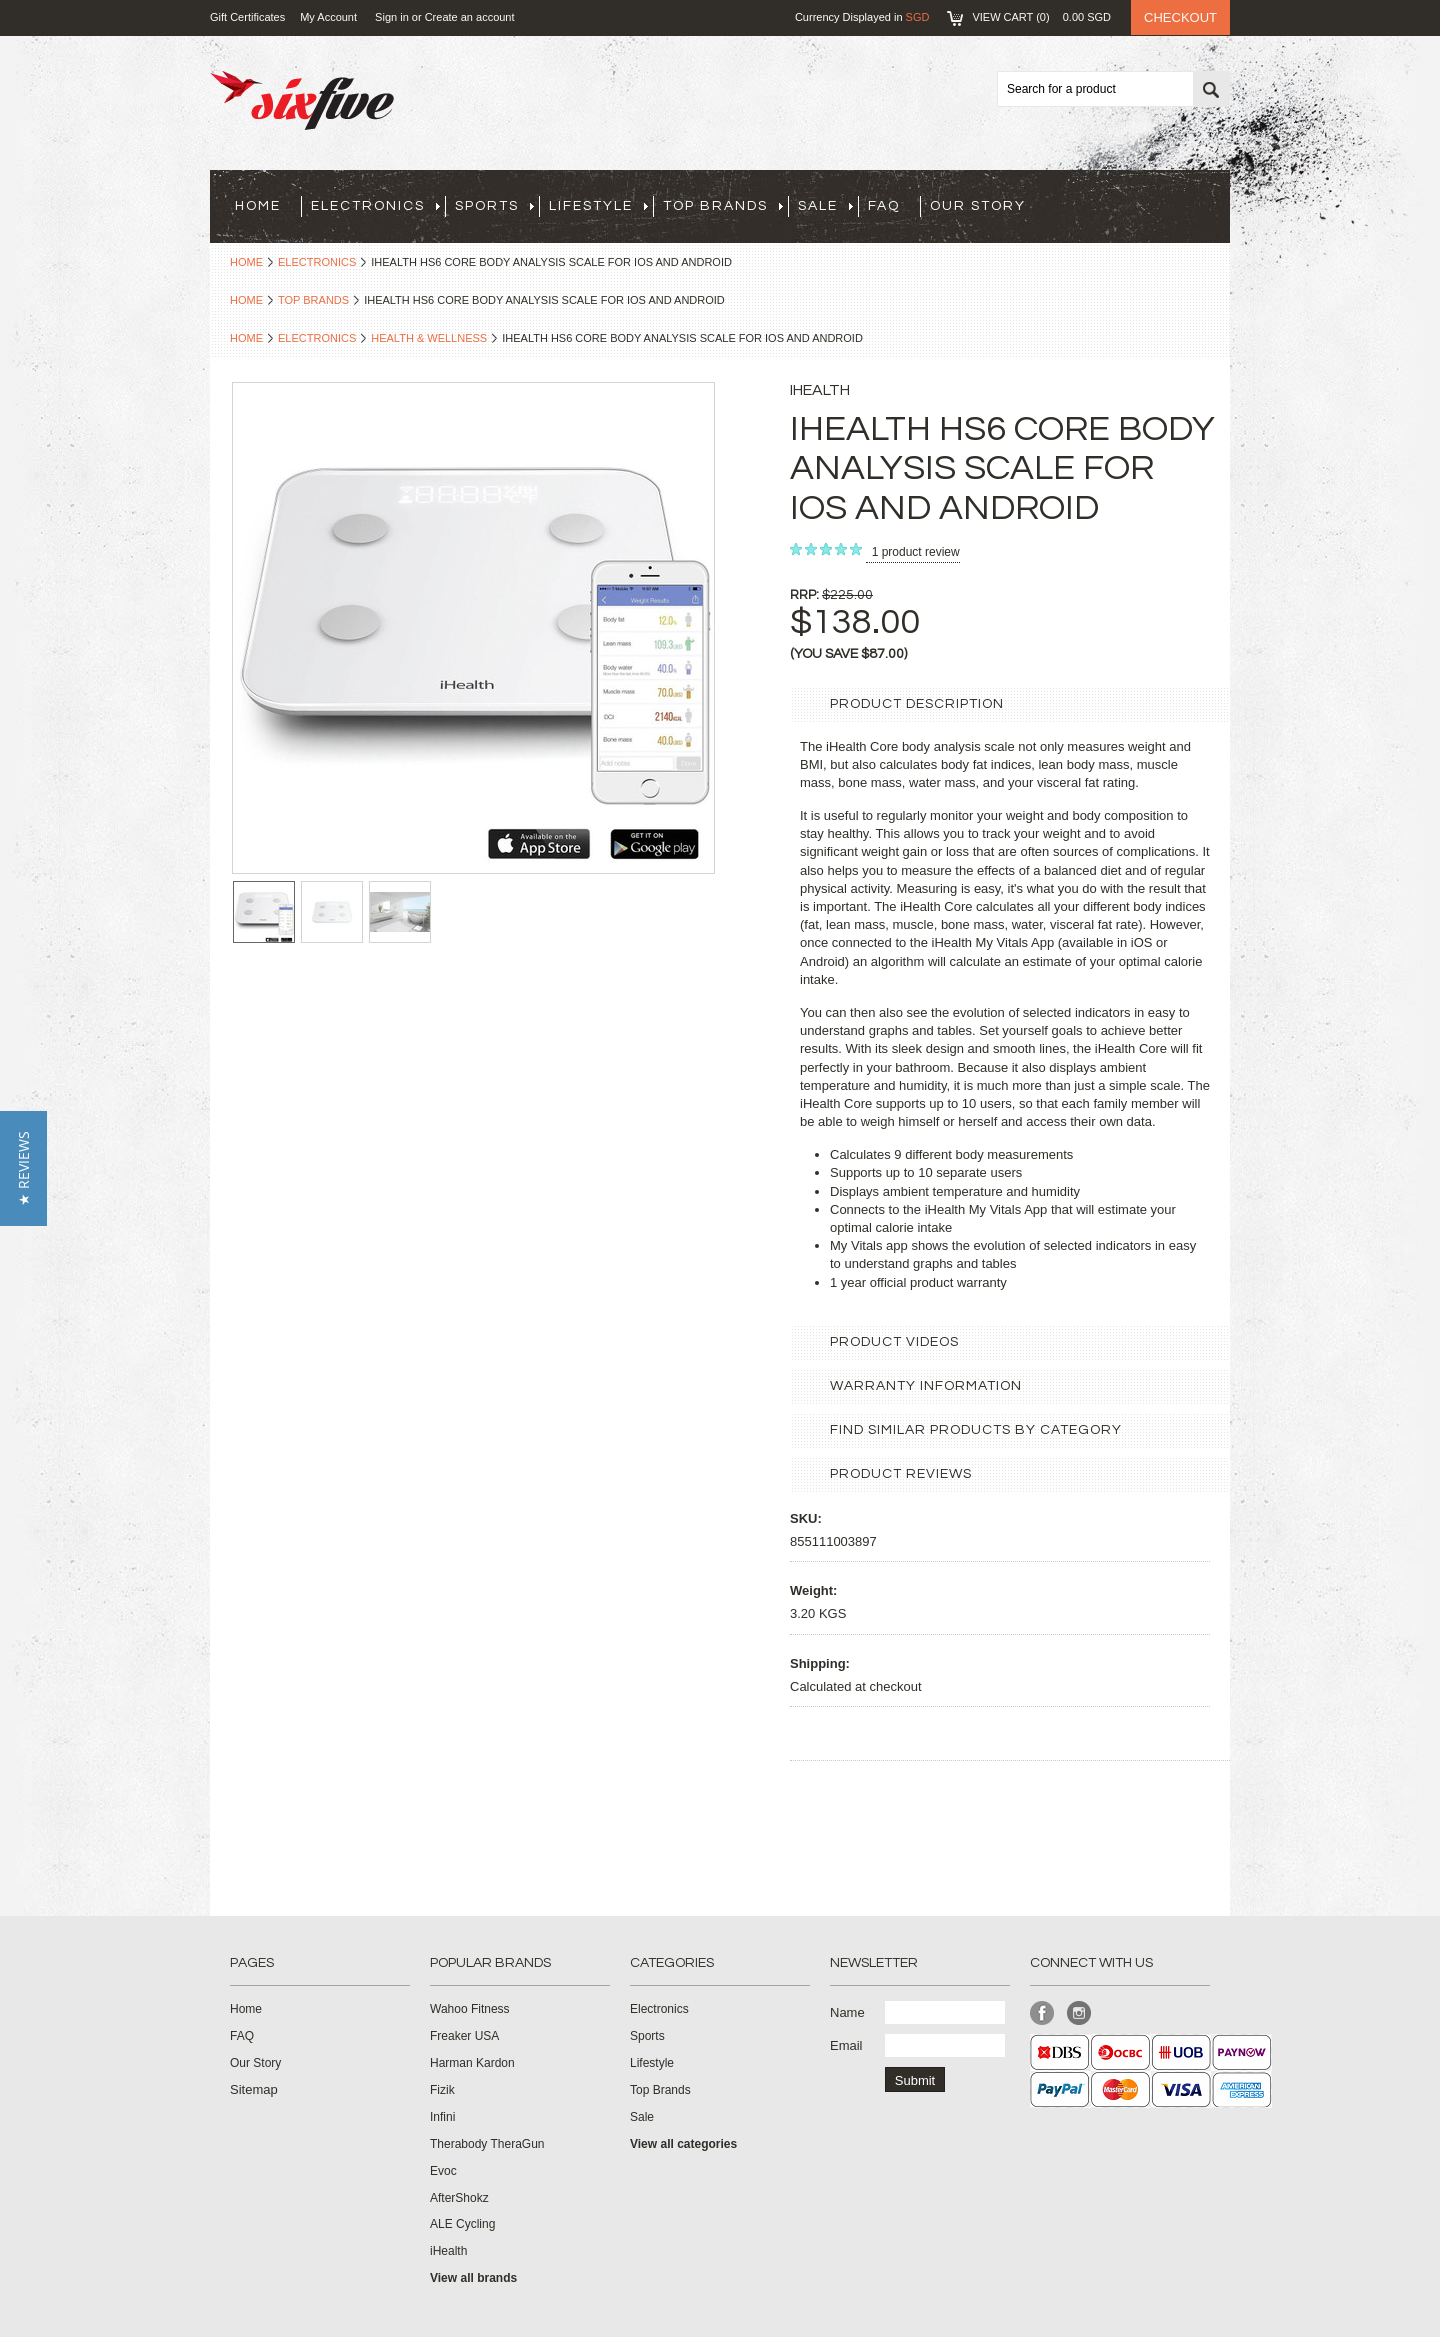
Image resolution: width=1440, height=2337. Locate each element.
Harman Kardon (472, 2063)
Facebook (1042, 2013)
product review (916, 552)
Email (846, 2045)
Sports (494, 206)
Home (246, 262)
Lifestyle (598, 206)
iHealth (448, 2251)
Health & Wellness (429, 338)
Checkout (1180, 17)
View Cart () (1041, 17)
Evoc (443, 2171)
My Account (328, 17)
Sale (825, 206)
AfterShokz (459, 2198)
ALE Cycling (462, 2224)
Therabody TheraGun (487, 2144)
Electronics (375, 206)
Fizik (442, 2090)
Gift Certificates (247, 17)
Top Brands (723, 206)
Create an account (470, 17)
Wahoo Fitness (470, 2009)
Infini (442, 2117)
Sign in (392, 17)
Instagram (1079, 2013)
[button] (23, 1168)
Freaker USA (464, 2036)
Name (847, 2012)
